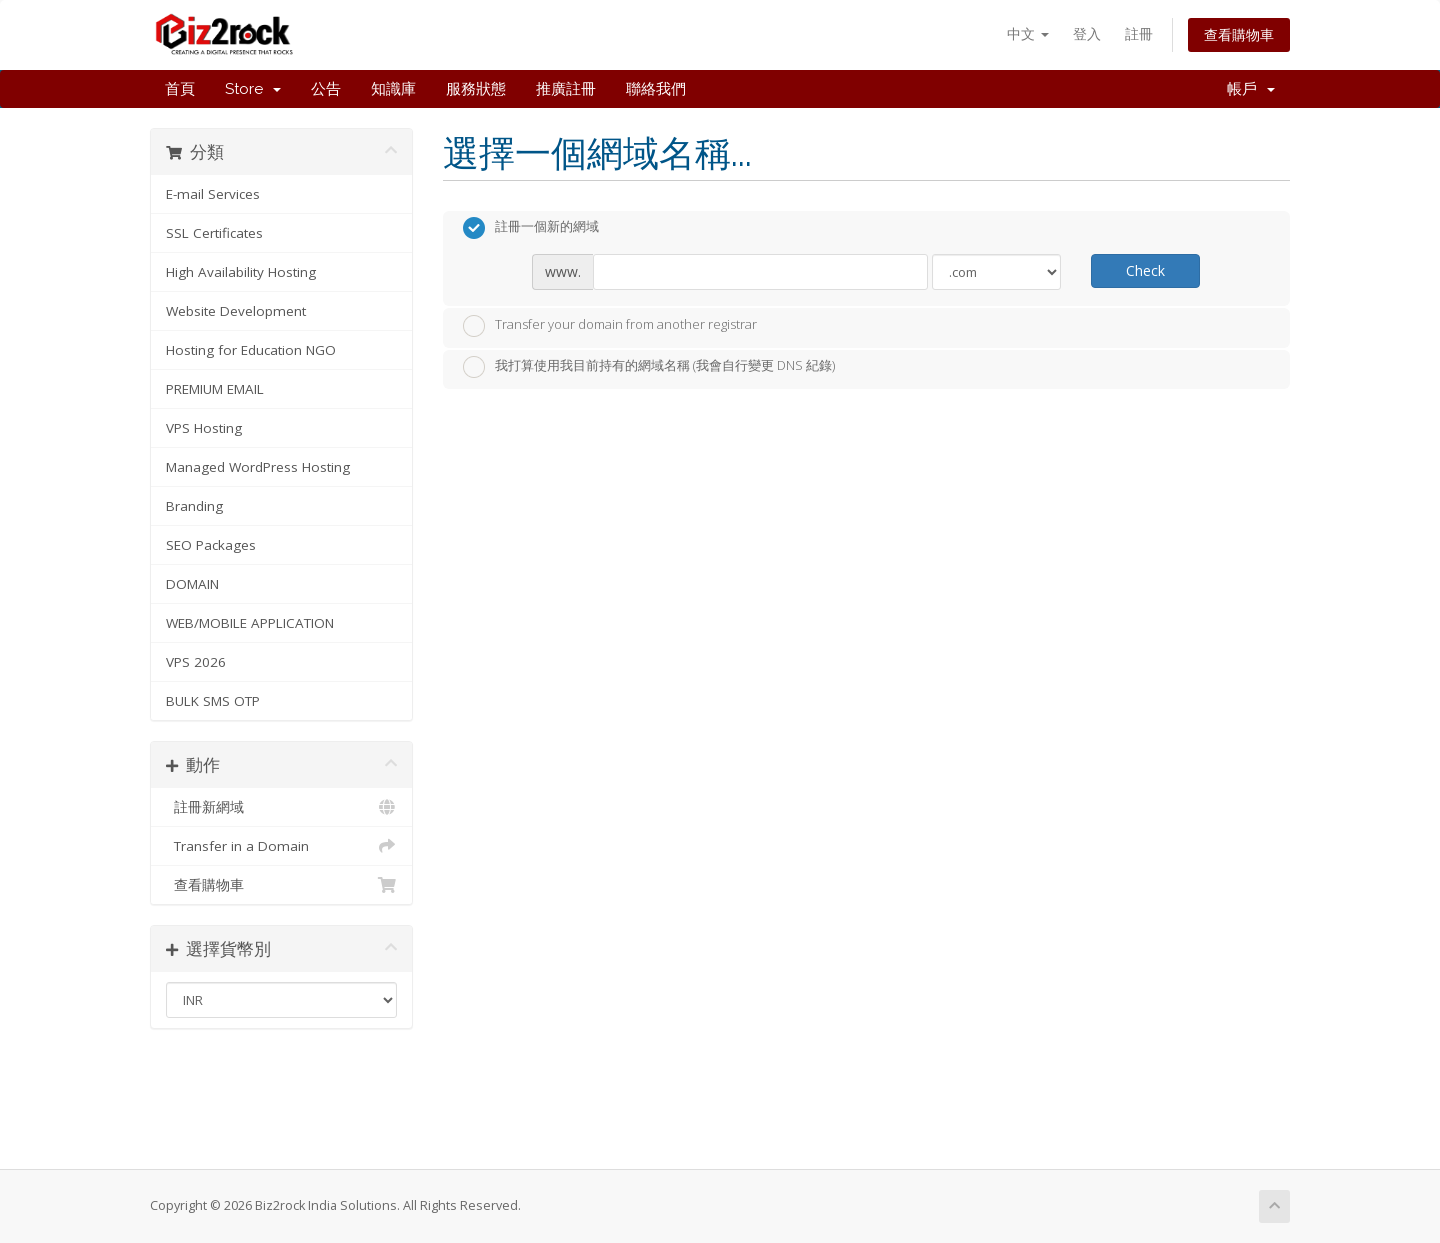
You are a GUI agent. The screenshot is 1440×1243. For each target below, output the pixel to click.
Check (1145, 270)
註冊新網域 (281, 807)
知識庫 (393, 89)
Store (253, 89)
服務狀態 (476, 89)
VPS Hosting (204, 428)
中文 (1028, 33)
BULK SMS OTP (213, 701)
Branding (194, 506)
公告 (326, 89)
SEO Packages (211, 545)
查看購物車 (1239, 34)
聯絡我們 (656, 89)
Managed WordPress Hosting (258, 467)
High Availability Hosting (241, 272)
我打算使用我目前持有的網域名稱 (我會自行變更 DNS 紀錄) (649, 367)
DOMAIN (192, 584)
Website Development (236, 311)
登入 (1087, 33)
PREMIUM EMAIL (215, 389)
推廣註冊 (566, 89)
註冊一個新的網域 (531, 228)
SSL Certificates (214, 233)
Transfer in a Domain (281, 846)
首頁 (180, 89)
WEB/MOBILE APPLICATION (250, 623)
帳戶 (1251, 89)
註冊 (1139, 33)
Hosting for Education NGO (251, 350)
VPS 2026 (196, 662)
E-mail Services (213, 194)
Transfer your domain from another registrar (610, 326)
